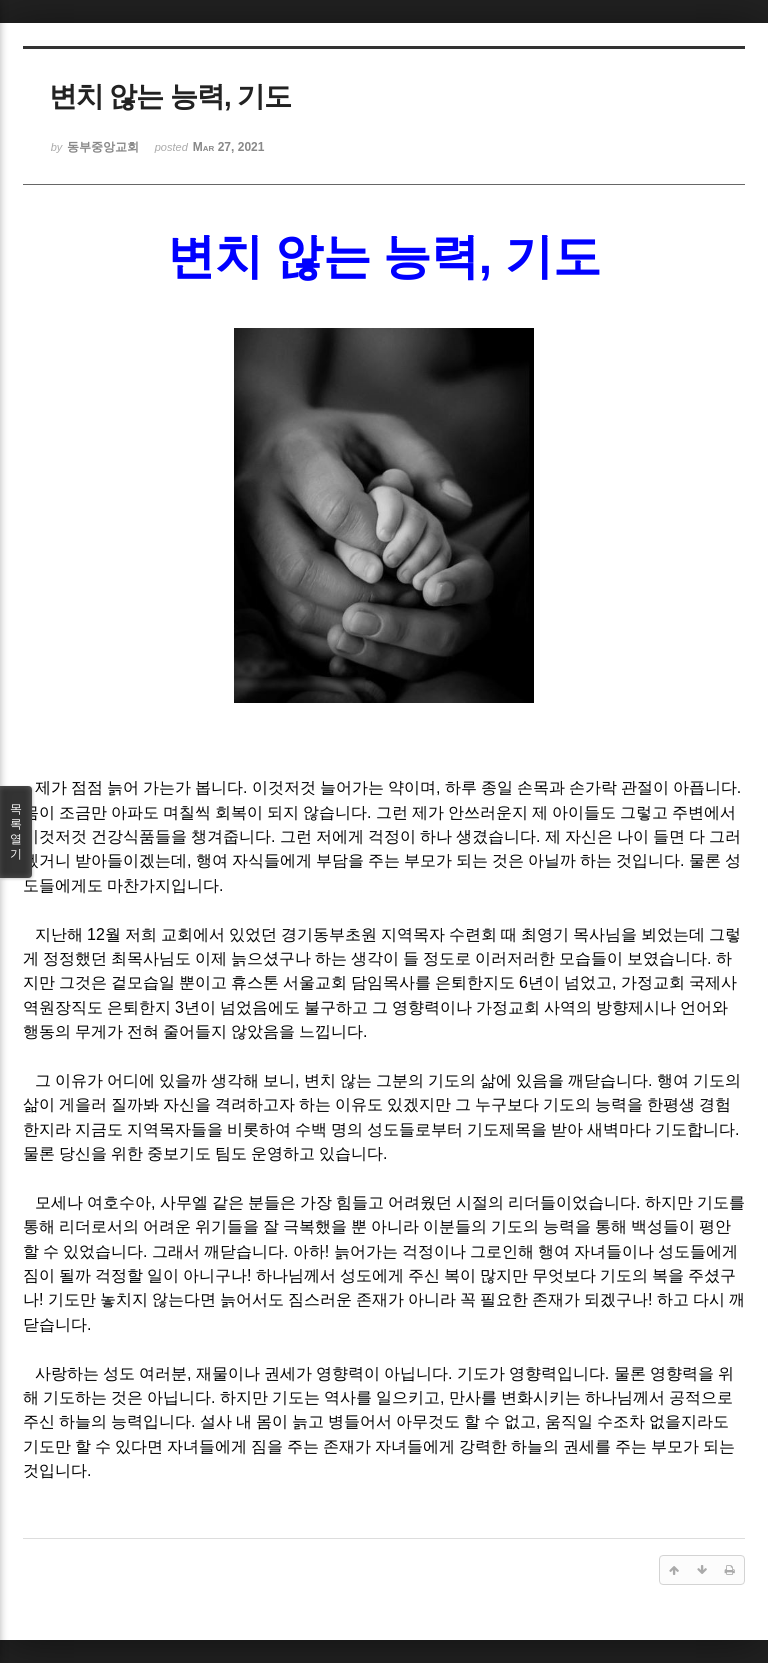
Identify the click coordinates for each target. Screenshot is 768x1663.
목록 (16, 832)
